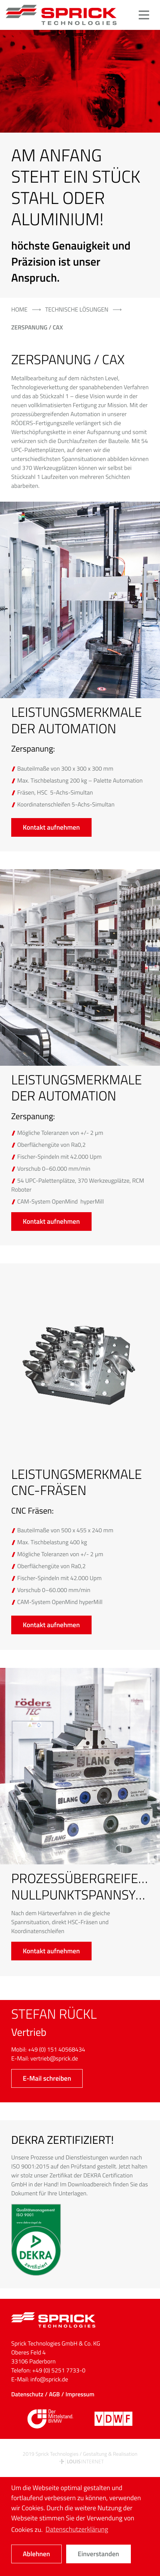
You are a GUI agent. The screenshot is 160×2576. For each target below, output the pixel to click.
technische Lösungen (76, 309)
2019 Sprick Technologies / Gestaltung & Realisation (80, 2457)
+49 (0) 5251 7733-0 (59, 2370)
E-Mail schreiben (47, 2078)
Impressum (79, 2394)
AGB (54, 2394)
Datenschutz (27, 2394)
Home (19, 309)
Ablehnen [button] (36, 2554)
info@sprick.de (49, 2379)
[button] (143, 14)
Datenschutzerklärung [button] (77, 2529)
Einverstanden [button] (98, 2554)
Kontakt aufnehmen (51, 827)
